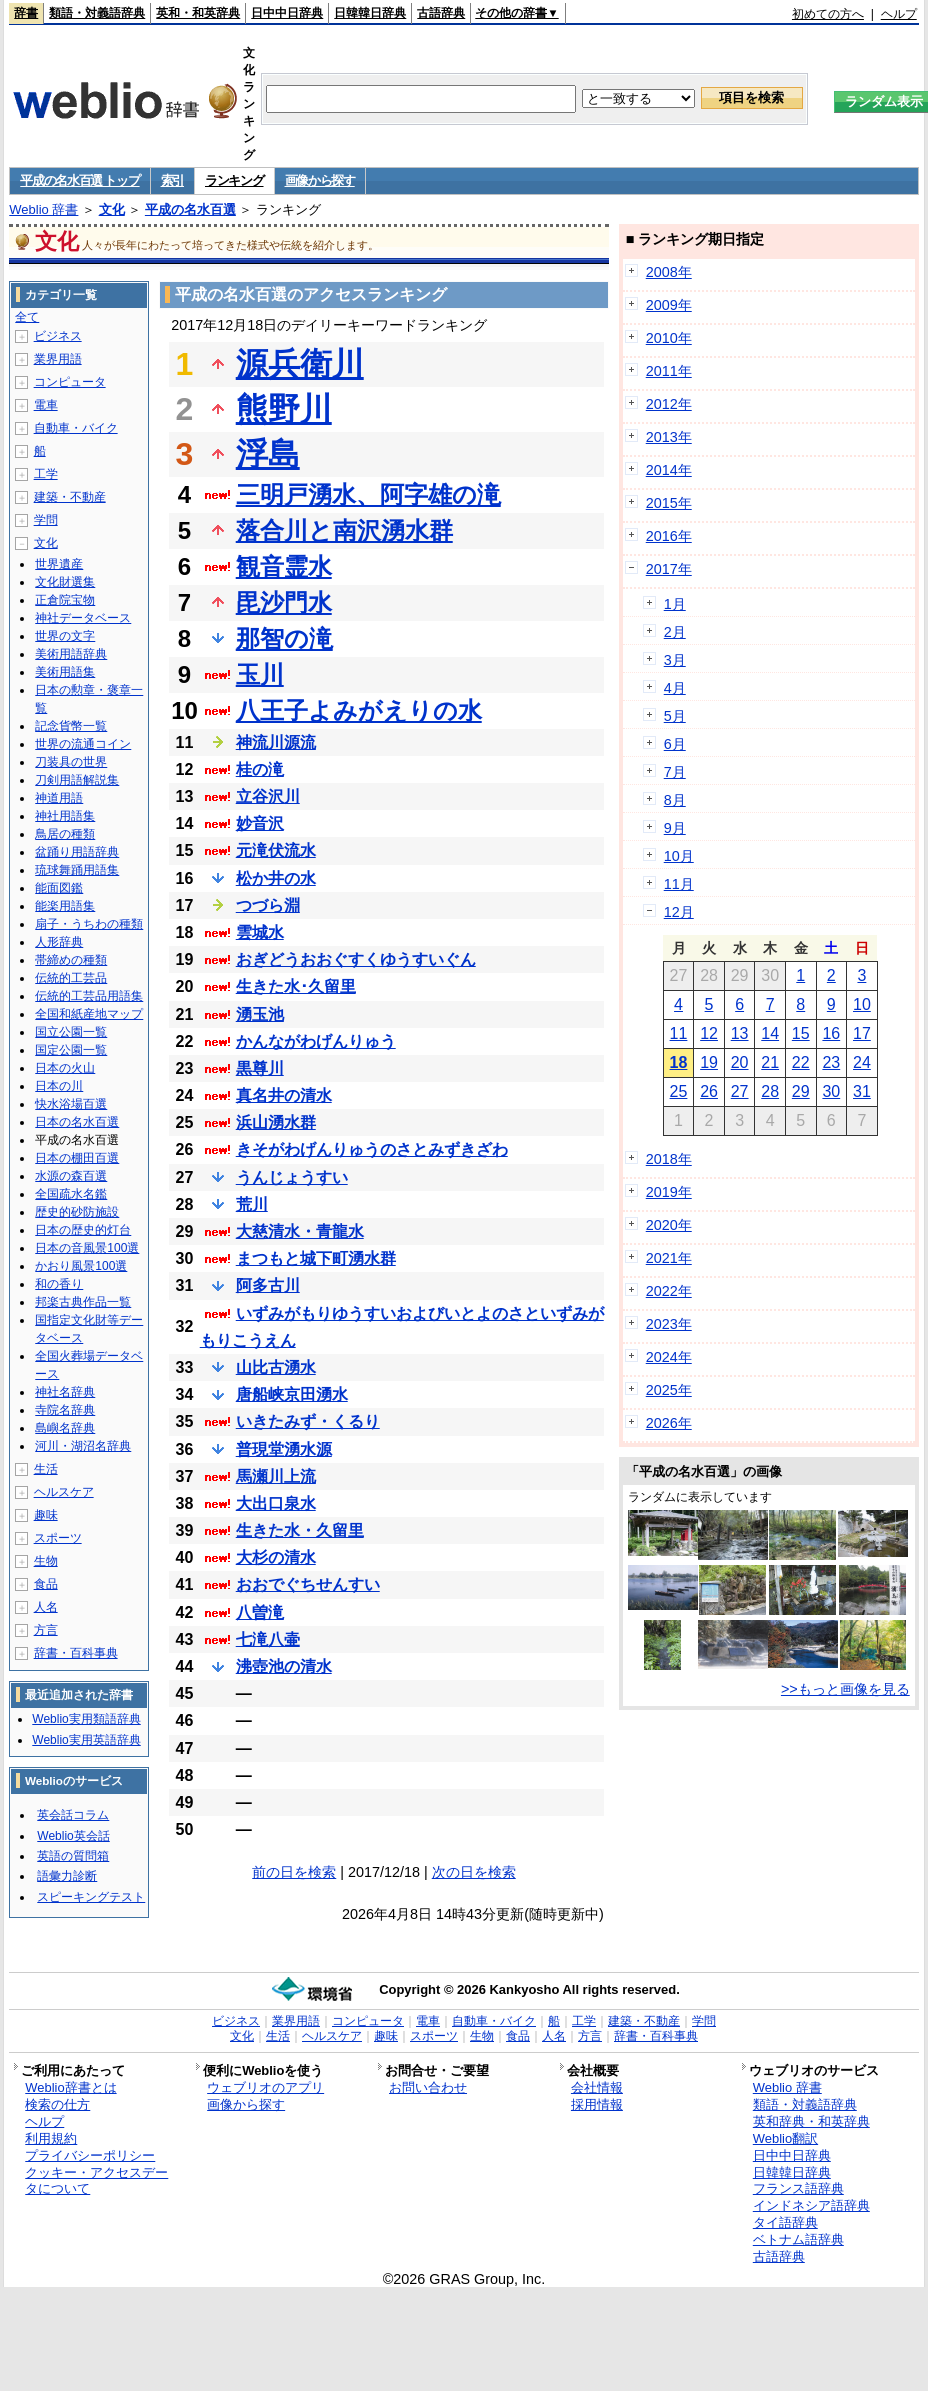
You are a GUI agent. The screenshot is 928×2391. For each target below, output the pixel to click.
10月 (679, 856)
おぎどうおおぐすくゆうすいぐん (356, 959)
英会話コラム (73, 1815)
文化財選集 (65, 582)
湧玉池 (260, 1014)
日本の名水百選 (77, 1122)
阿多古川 (268, 1285)
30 (831, 1091)
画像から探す (320, 180)
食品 (46, 1584)
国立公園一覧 (71, 1032)
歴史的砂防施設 (77, 1212)
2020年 (669, 1225)
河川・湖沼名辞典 (83, 1446)
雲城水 (260, 932)
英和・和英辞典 (198, 13)
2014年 (669, 470)
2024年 (669, 1357)
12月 (679, 912)
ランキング (234, 180)
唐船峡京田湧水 (292, 1394)
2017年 (669, 569)
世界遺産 (59, 564)
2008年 (669, 272)
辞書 (26, 13)
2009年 (669, 305)
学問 (46, 520)
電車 (46, 405)
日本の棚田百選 (77, 1158)
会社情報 (597, 2087)
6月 (675, 744)
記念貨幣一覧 (71, 726)
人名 (46, 1607)
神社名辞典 (65, 1392)
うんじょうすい (292, 1177)
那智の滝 (284, 638)
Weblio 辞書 (43, 209)
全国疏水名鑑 (71, 1194)
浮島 (268, 454)
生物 (46, 1561)
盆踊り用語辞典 (77, 852)
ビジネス (58, 336)
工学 (46, 474)
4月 (675, 688)
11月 (679, 884)
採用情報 (597, 2104)
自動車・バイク (76, 428)
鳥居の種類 (65, 834)
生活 (46, 1469)
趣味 (46, 1515)
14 (770, 1033)
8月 (675, 800)
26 (709, 1091)
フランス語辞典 (798, 2188)
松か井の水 (276, 878)
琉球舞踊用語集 (77, 870)
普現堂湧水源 (284, 1449)
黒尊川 (260, 1068)
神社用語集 (65, 816)
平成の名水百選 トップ (79, 180)
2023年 (669, 1324)
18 (679, 1062)
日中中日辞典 (287, 13)
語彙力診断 (67, 1876)
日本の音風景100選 (87, 1248)
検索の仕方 (57, 2104)
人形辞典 (59, 942)
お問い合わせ (428, 2087)
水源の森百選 (71, 1176)
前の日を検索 (294, 1872)
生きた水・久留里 (300, 1530)
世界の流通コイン (83, 744)
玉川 (260, 674)
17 (862, 1033)
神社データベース (83, 618)
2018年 (669, 1159)
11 (679, 1033)
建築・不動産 (70, 497)
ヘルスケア (64, 1492)
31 (862, 1091)
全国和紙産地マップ (89, 1014)
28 (770, 1091)
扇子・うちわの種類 (89, 924)
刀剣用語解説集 (77, 780)
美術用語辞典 (71, 654)
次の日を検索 (474, 1872)
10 (862, 1004)
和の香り (59, 1284)
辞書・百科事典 (76, 1653)
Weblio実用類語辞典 (86, 1719)
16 (831, 1033)
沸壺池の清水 (284, 1666)
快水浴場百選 (71, 1104)
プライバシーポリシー (90, 2155)
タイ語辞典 (785, 2222)
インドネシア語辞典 (811, 2205)
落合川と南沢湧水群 (344, 530)
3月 (675, 660)
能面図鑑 (59, 888)
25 (679, 1091)
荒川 (252, 1204)
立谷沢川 (268, 796)
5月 (675, 716)
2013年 (669, 437)
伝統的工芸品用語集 (89, 996)
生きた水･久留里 (296, 986)
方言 (46, 1630)
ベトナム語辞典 (798, 2239)
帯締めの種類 (71, 960)
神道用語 (59, 798)
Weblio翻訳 (785, 2138)
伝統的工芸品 (71, 978)
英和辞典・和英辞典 (811, 2121)
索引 (172, 180)
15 (801, 1033)
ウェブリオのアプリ (265, 2087)
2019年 (669, 1192)
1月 (675, 604)
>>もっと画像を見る (845, 1689)
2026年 (669, 1423)
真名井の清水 (284, 1095)
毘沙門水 (284, 602)
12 (709, 1033)
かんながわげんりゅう (316, 1041)
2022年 (669, 1291)
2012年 (669, 404)
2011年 (669, 371)
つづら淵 (268, 905)
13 (740, 1033)
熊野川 (284, 409)
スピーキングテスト (91, 1897)
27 (740, 1091)
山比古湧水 (276, 1367)
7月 (675, 772)
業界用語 (58, 359)
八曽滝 (260, 1612)
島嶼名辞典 (65, 1428)
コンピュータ (70, 382)
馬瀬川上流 (276, 1476)
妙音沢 (260, 823)
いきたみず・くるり (308, 1421)
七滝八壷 (268, 1639)
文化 (112, 209)
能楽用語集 (65, 906)
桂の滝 (260, 769)
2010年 (669, 338)
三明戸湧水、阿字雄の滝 (368, 494)
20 (740, 1062)
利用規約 (51, 2138)
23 (831, 1062)
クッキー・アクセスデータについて (96, 2181)
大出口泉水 (276, 1503)
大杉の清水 (276, 1557)
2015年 (669, 503)
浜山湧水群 (276, 1122)
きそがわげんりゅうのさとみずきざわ (372, 1149)
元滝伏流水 (276, 850)
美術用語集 (65, 672)
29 (801, 1091)
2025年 (669, 1390)
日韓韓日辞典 (370, 13)
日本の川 (59, 1086)
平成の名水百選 (190, 209)
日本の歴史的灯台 (83, 1230)
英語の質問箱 (73, 1856)
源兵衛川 (300, 364)
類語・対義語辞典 (97, 13)
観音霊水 (284, 566)
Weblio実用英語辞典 (86, 1740)
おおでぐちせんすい (308, 1584)
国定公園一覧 (71, 1050)
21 (770, 1062)
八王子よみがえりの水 (359, 710)
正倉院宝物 (65, 600)
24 (862, 1062)
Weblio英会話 (73, 1836)
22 (801, 1062)
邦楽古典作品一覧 (83, 1302)
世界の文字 (65, 636)
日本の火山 (65, 1068)
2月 (675, 632)
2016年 (669, 536)
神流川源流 (276, 742)
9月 (675, 828)
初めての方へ (828, 14)
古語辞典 (441, 13)
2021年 (669, 1258)
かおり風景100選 (81, 1266)
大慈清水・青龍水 (300, 1231)
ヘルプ (899, 14)
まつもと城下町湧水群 (316, 1258)
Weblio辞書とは (70, 2087)
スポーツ (58, 1538)
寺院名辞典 (65, 1410)
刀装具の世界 (71, 762)
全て (27, 317)
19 (709, 1062)
